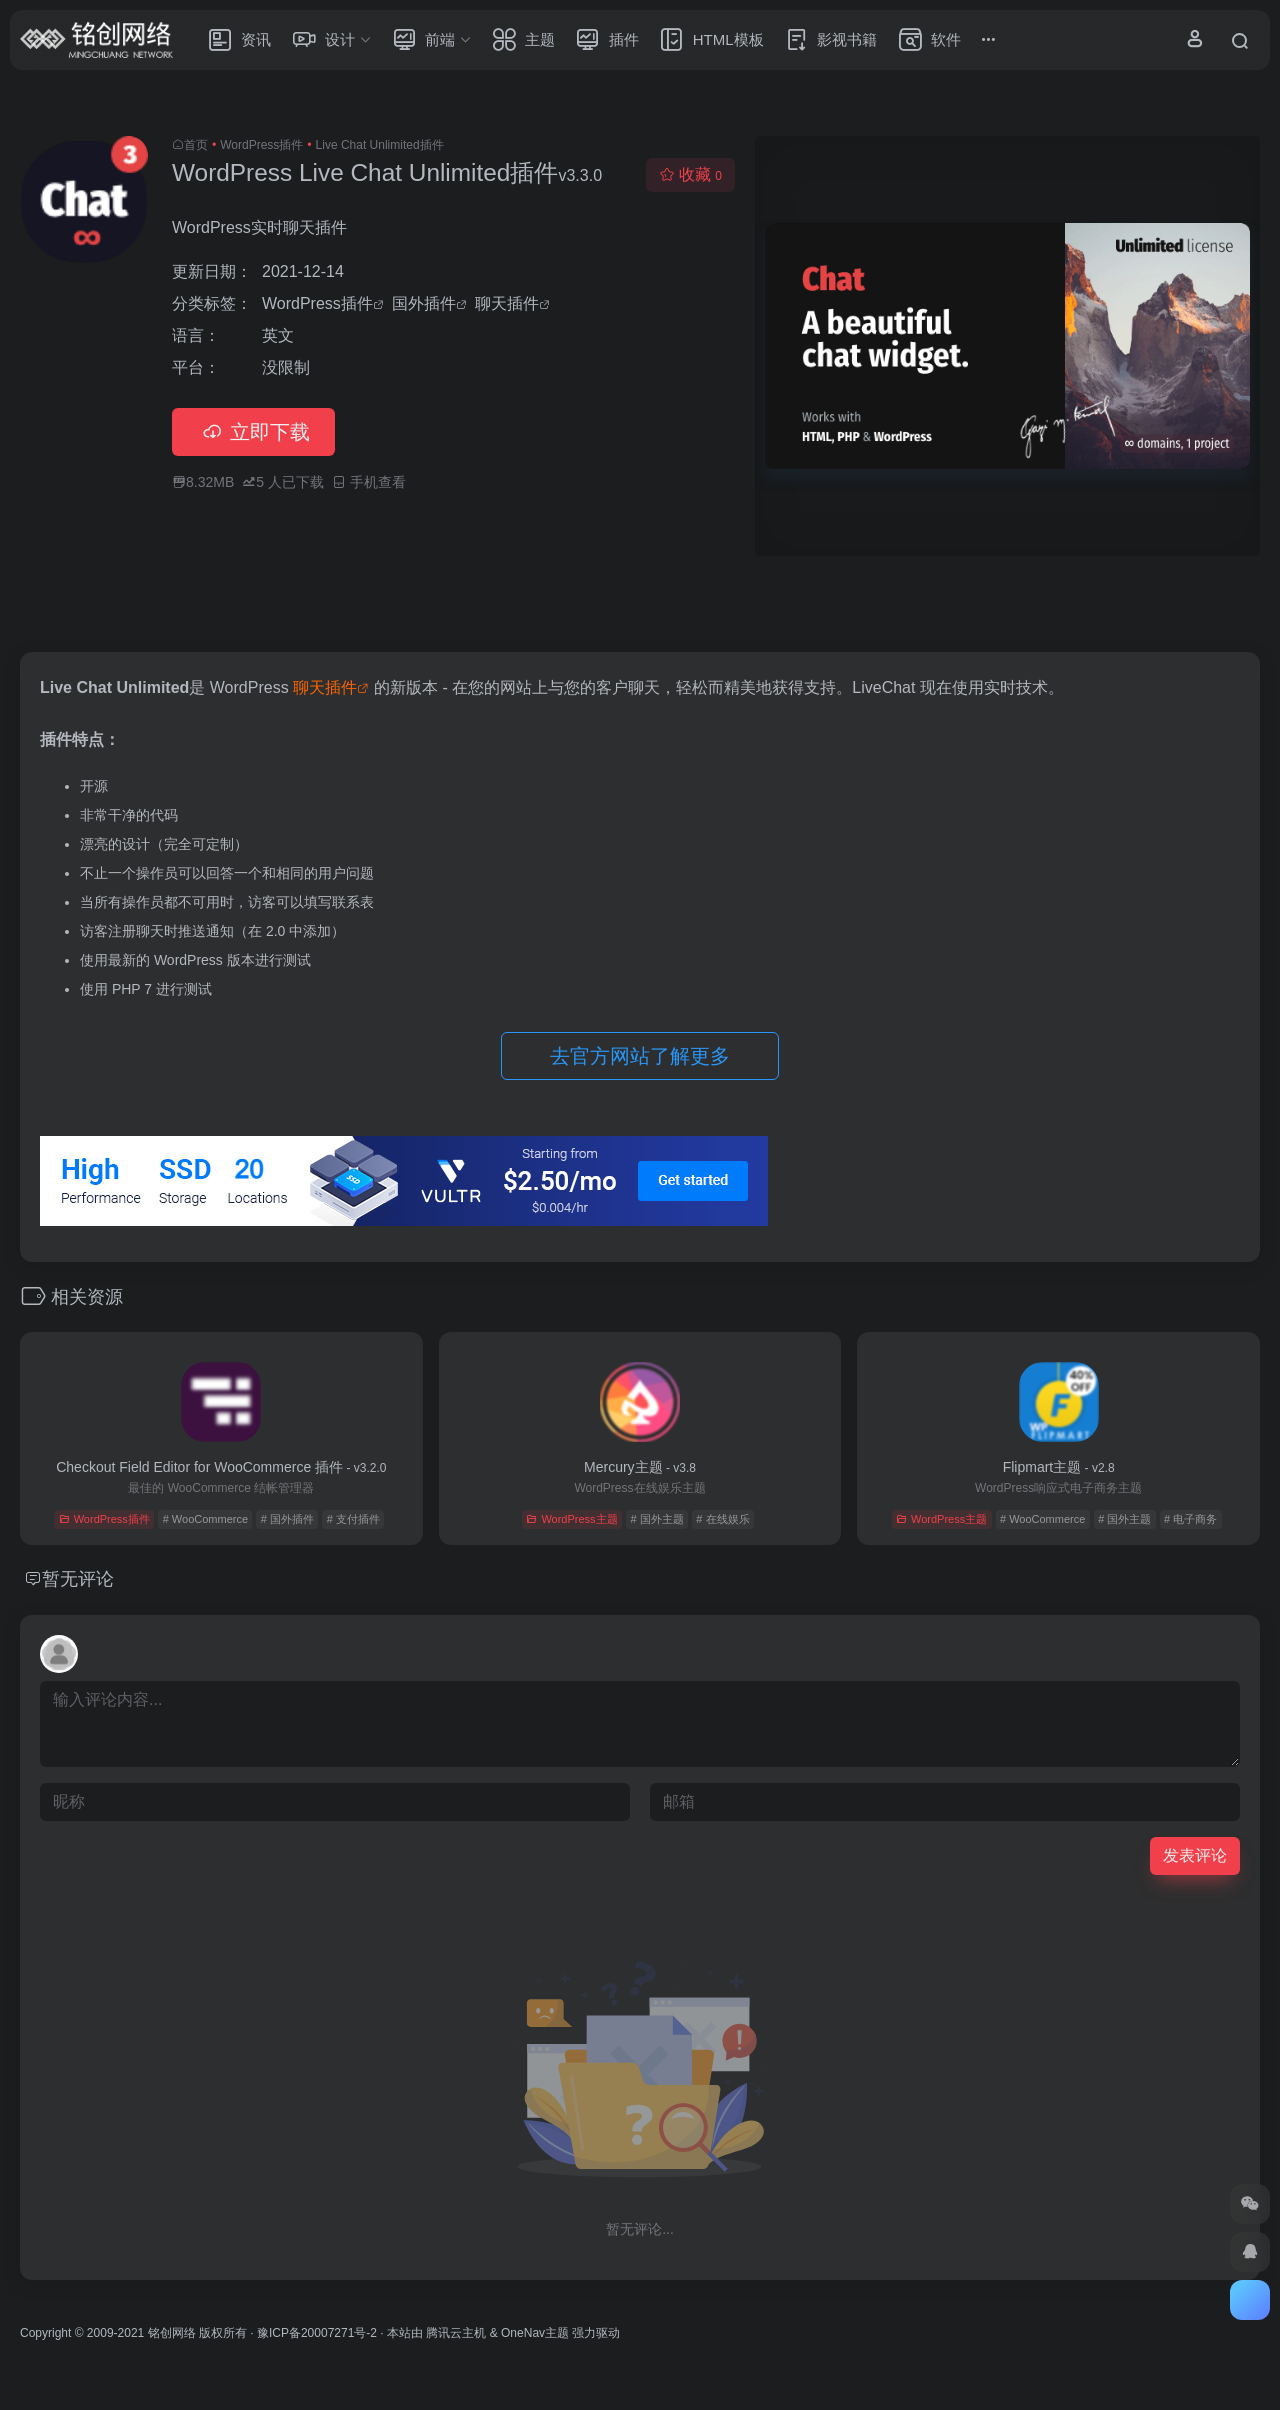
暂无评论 (78, 1579)
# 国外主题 (656, 1519)
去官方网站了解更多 (640, 1056)
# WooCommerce (205, 1519)
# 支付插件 (353, 1519)
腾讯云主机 (456, 2333)
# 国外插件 (287, 1519)
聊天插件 (507, 303)
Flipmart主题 (1059, 1467)
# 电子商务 (1190, 1519)
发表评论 (1195, 1855)
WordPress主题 (571, 1519)
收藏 (690, 174)
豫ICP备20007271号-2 (317, 2333)
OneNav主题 (535, 2333)
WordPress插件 (261, 145)
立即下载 (253, 432)
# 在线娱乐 (722, 1519)
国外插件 (424, 303)
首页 (196, 145)
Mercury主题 (640, 1467)
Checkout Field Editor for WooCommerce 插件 (221, 1467)
